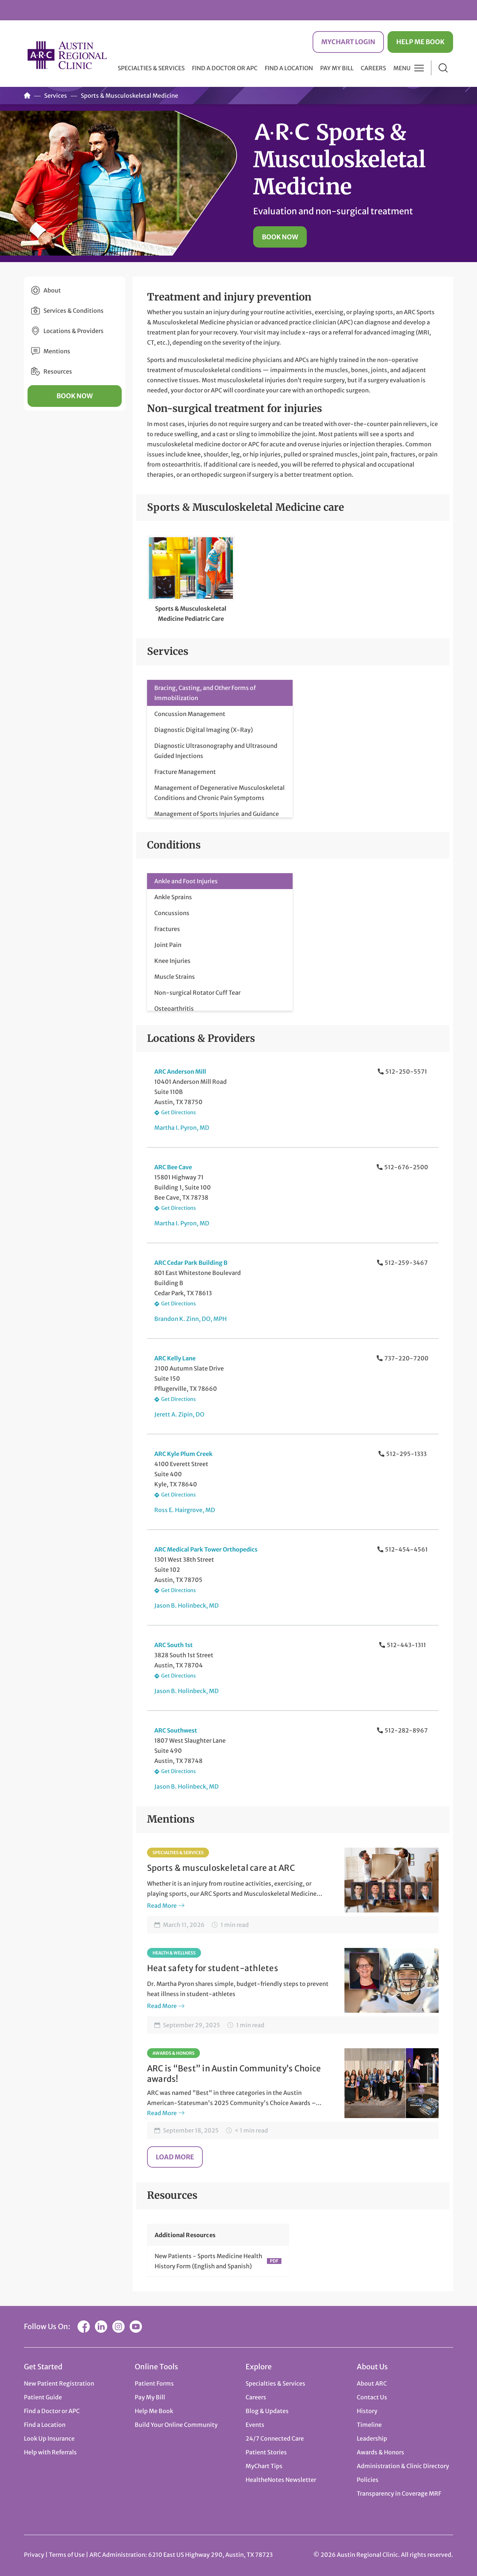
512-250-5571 (406, 1071)
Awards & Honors (173, 2053)
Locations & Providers (73, 330)
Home (27, 95)
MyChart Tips (264, 2466)
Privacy (34, 2554)
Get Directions (178, 1112)
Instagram (118, 2326)
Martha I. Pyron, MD (181, 1127)
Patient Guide (43, 2397)
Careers (373, 68)
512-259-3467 (406, 1262)
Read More (162, 1905)
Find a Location (289, 68)
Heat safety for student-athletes (212, 1968)
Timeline (369, 2424)
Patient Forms (154, 2383)
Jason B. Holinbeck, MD (186, 1605)
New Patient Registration (59, 2383)
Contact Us (372, 2397)
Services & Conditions (73, 310)
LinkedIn (101, 2326)
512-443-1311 (406, 1645)
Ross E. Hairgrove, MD (184, 1510)
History (367, 2411)
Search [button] (443, 67)
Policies (367, 2479)
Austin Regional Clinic (67, 55)
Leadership (372, 2438)
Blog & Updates (267, 2411)
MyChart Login (348, 42)
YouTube (136, 2326)
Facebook (84, 2326)
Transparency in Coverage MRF (399, 2493)
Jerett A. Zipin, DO (179, 1414)
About (52, 290)
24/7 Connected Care (275, 2438)
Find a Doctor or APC (225, 68)
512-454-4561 (406, 1549)
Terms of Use (67, 2554)
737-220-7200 (406, 1358)
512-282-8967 (406, 1730)
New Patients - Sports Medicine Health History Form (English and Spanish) (208, 2261)
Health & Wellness (174, 1953)
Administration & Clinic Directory (403, 2466)
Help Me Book (420, 42)
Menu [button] (402, 68)
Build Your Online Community (176, 2424)
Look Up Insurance (49, 2438)
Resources (57, 371)
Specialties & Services (178, 1852)
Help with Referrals (50, 2452)
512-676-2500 (406, 1167)
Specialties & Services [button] (151, 68)
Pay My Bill (336, 68)
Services (55, 95)
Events (255, 2424)
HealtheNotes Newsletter (281, 2479)
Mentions (56, 351)
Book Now (280, 237)
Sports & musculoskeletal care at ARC (221, 1868)
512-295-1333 (406, 1453)
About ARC (372, 2383)
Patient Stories (266, 2452)
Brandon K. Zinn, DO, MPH (190, 1318)
